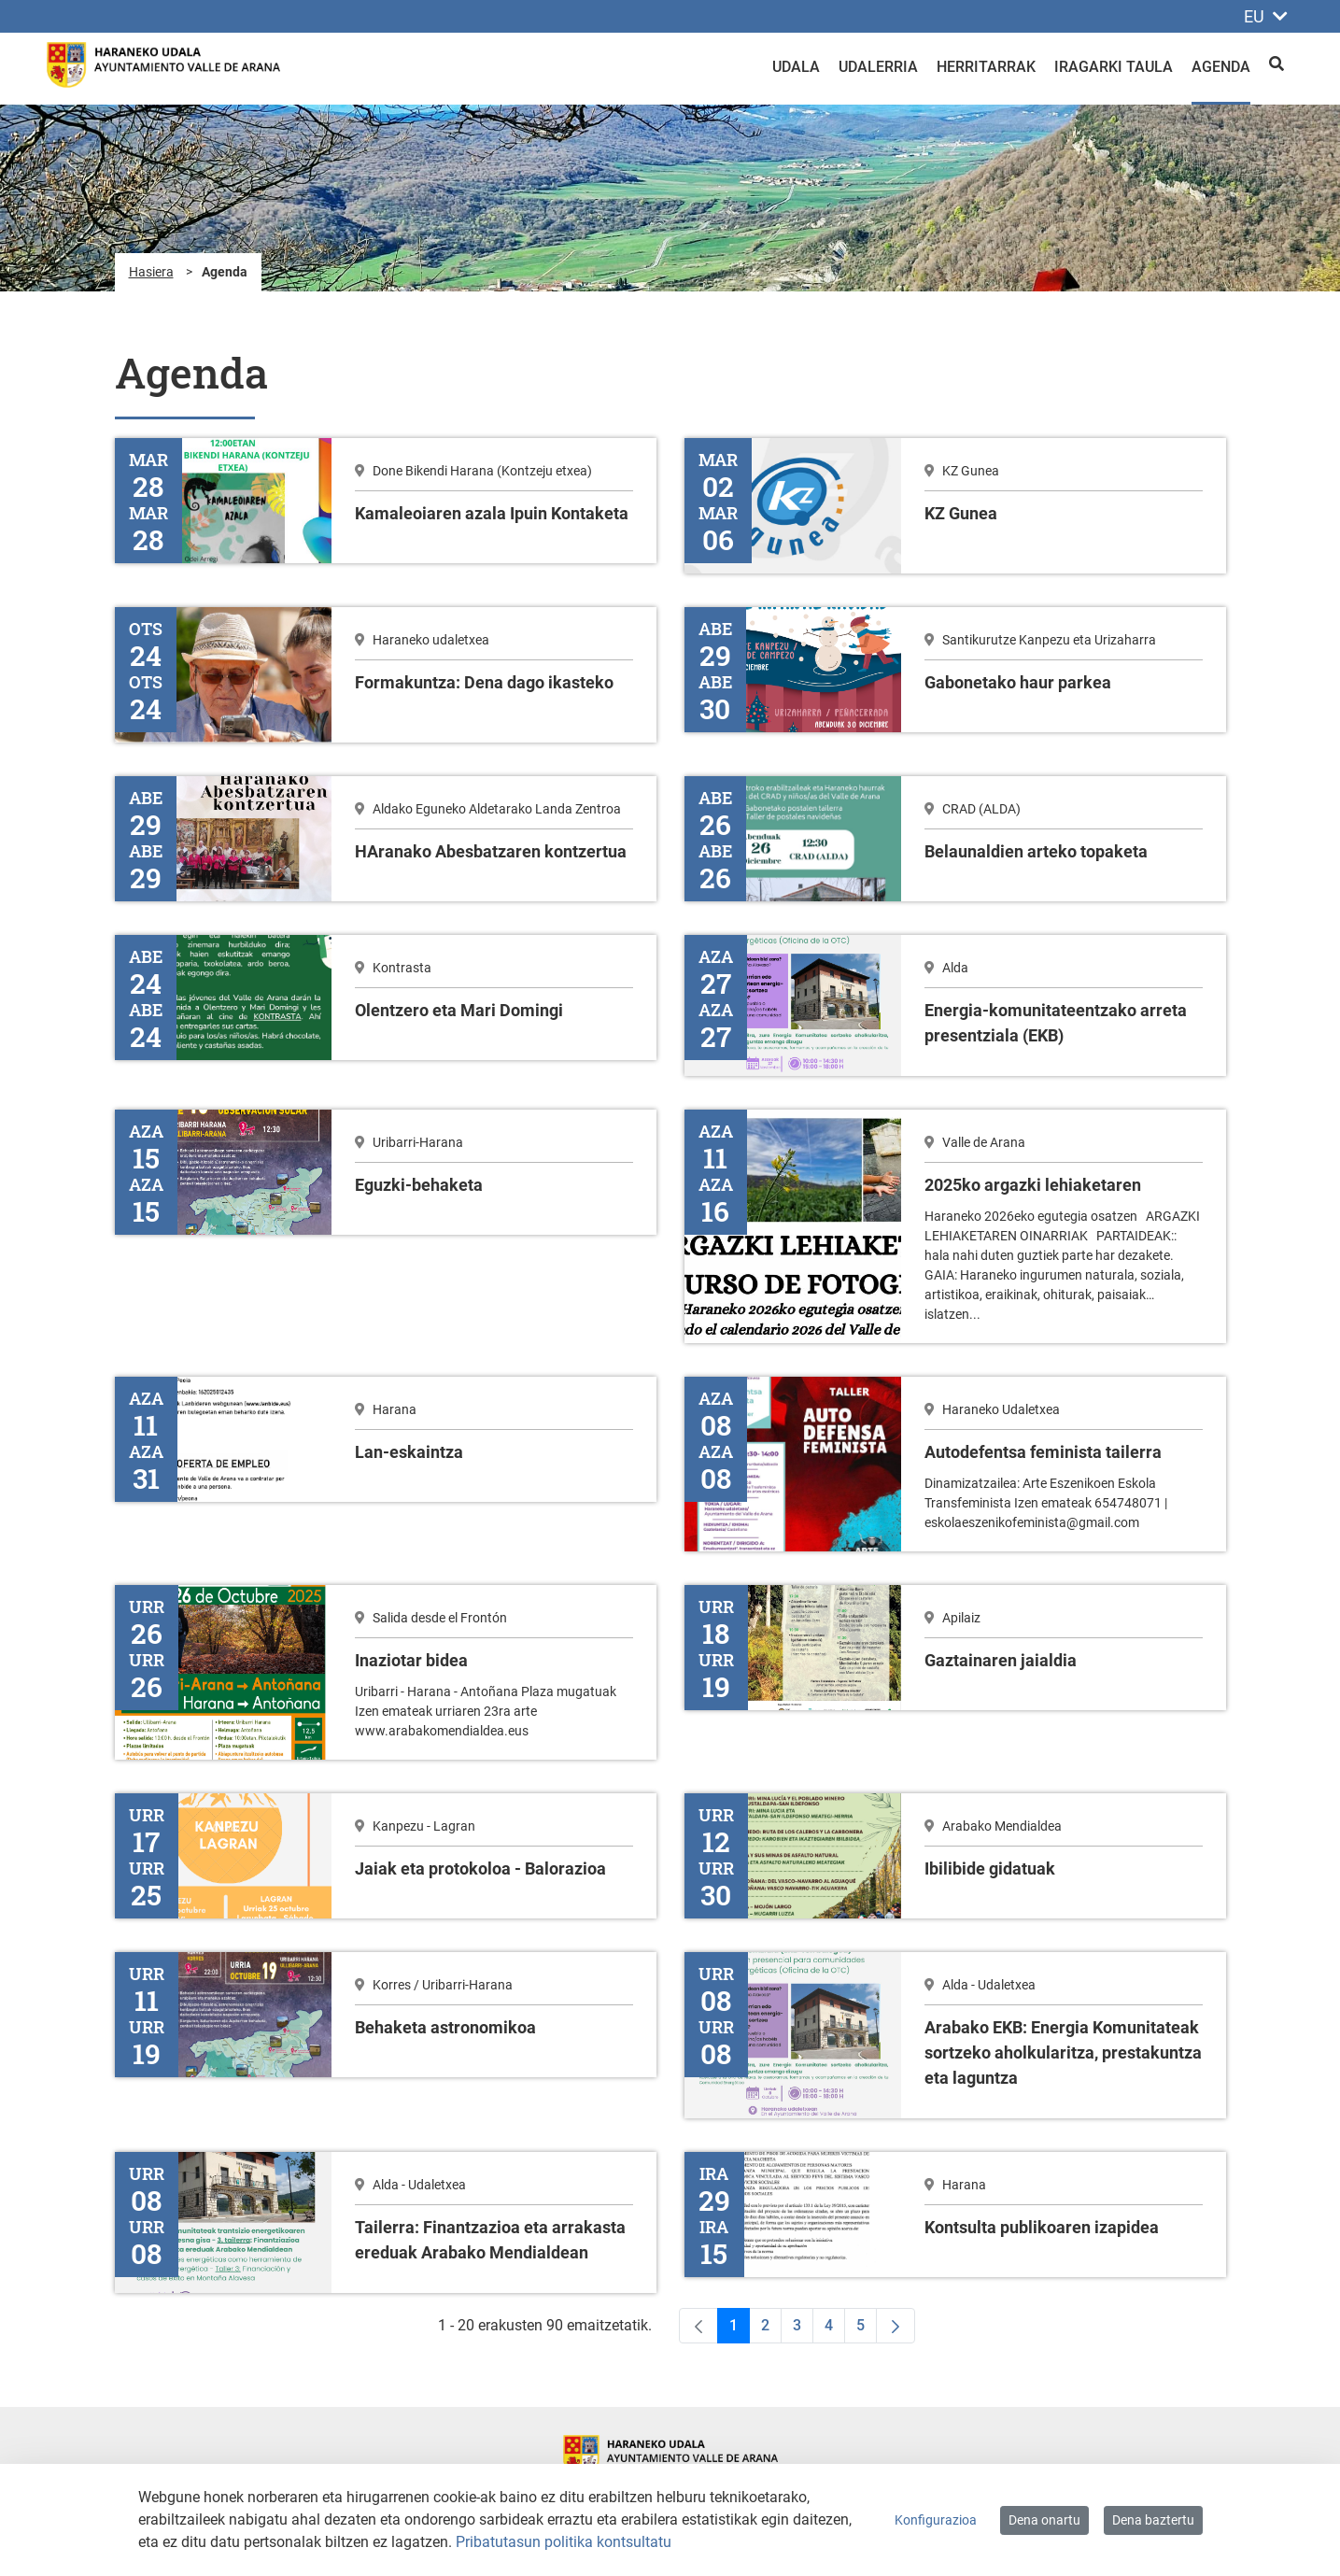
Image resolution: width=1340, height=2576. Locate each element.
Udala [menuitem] (796, 67)
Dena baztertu (1153, 2519)
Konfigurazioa (936, 2519)
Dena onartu (1044, 2519)
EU (1266, 16)
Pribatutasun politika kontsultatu (563, 2542)
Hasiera (151, 271)
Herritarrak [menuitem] (986, 67)
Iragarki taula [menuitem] (1113, 67)
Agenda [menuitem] (1221, 67)
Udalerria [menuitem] (878, 67)
